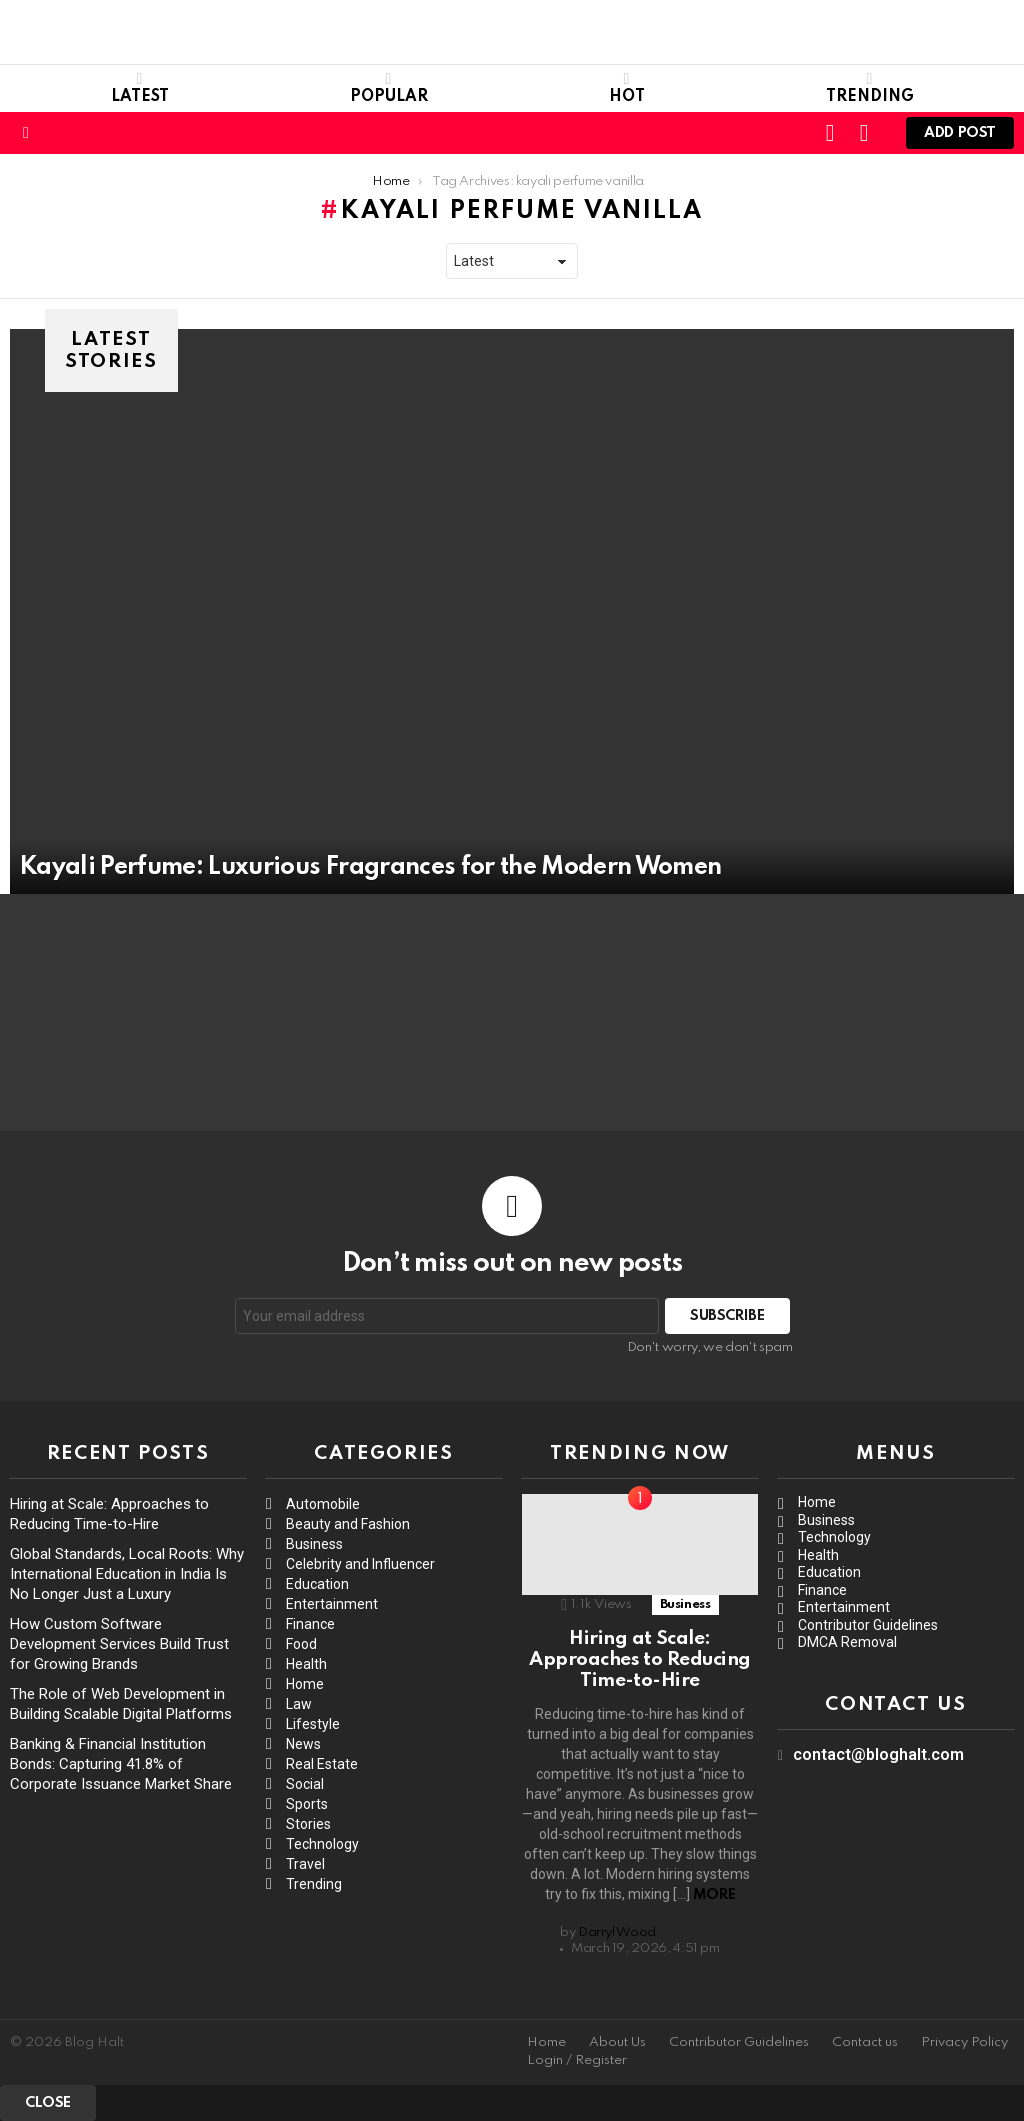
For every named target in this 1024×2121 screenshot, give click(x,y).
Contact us (865, 2042)
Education (317, 1584)
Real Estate (322, 1764)
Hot (627, 88)
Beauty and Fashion (348, 1524)
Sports (307, 1804)
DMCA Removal (847, 1642)
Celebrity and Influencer (360, 1564)
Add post (960, 137)
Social (305, 1784)
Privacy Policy (964, 2042)
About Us (617, 2042)
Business (314, 1544)
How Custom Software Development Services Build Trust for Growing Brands (119, 1644)
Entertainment (332, 1604)
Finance (310, 1624)
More (714, 1895)
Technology (322, 1844)
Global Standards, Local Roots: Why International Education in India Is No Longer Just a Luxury (127, 1574)
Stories (308, 1824)
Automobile (323, 1504)
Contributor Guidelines (868, 1625)
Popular (389, 88)
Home (305, 1684)
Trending (870, 88)
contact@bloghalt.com (878, 1754)
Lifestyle (313, 1724)
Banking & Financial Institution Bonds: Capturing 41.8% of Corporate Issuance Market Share (121, 1764)
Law (299, 1704)
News (303, 1744)
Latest (140, 88)
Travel (305, 1864)
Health (306, 1664)
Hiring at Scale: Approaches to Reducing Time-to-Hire (640, 1660)
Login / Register (577, 2060)
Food (301, 1644)
